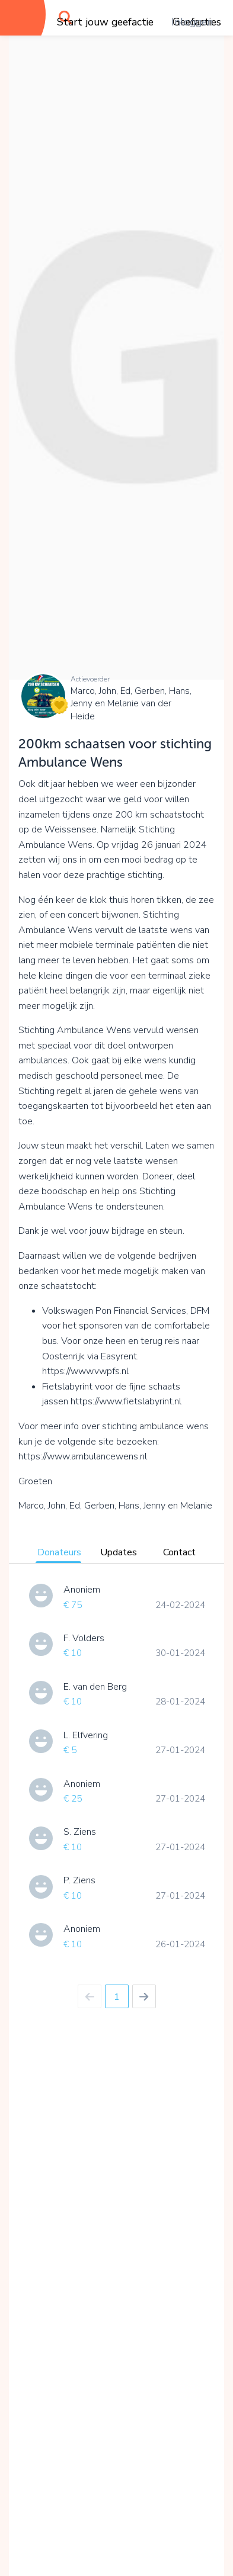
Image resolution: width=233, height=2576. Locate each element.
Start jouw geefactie (105, 22)
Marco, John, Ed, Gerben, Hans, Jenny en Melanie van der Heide (131, 703)
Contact (179, 1552)
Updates (118, 1552)
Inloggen (192, 22)
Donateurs (59, 1552)
